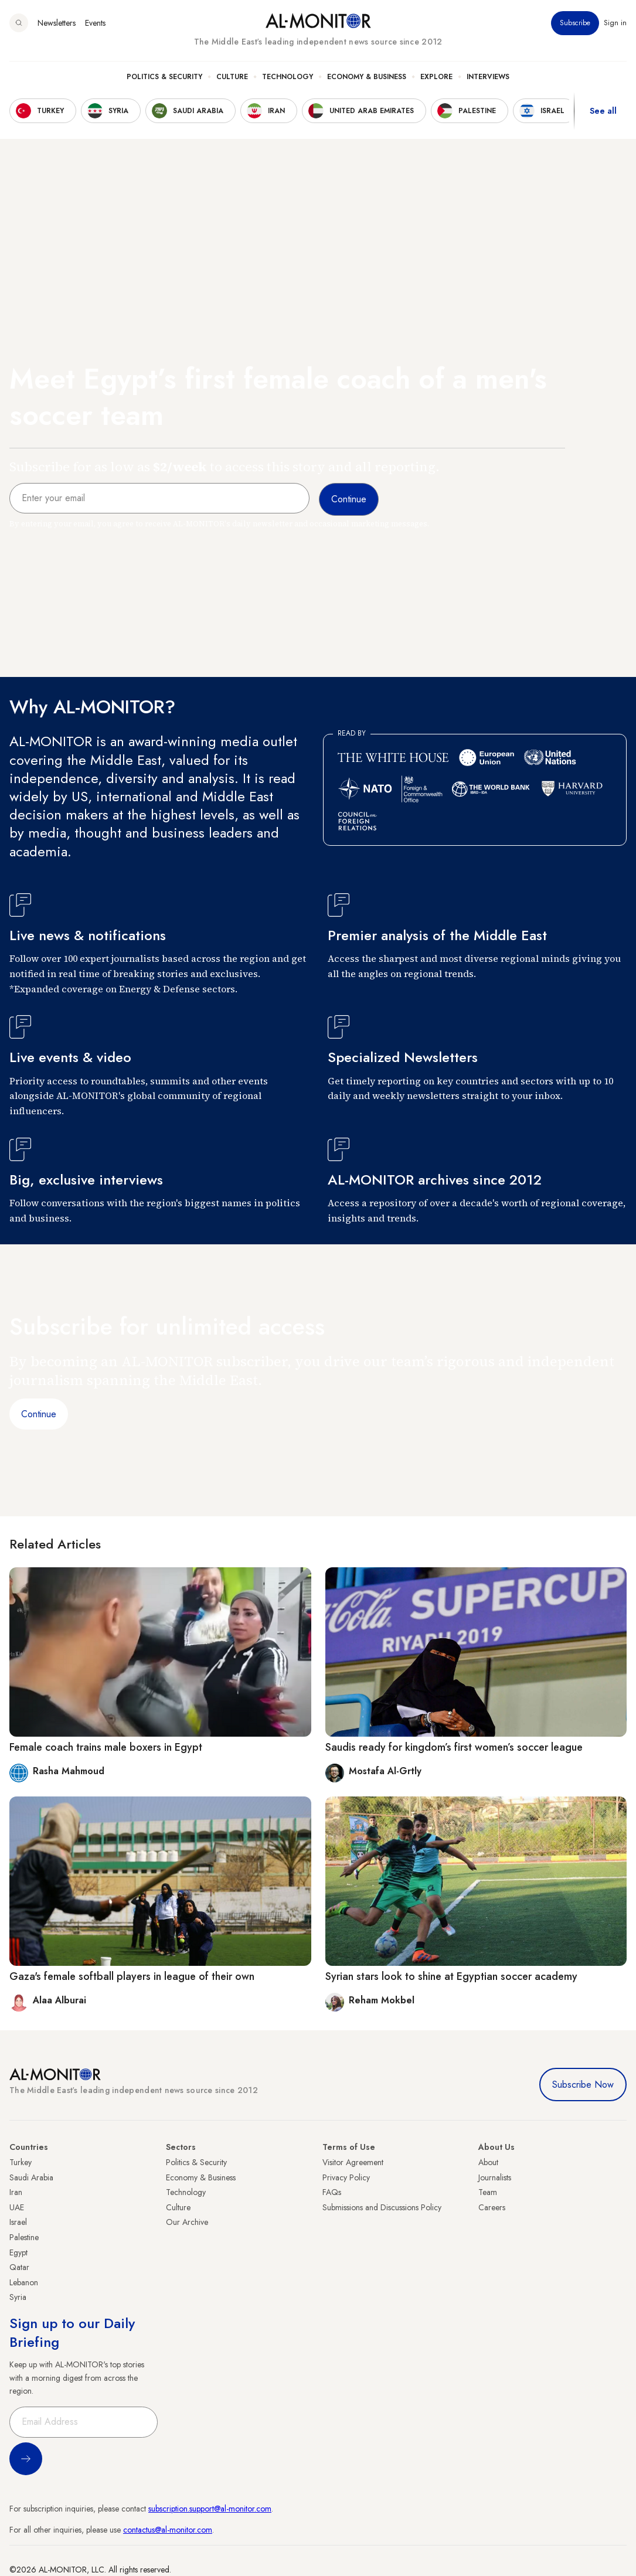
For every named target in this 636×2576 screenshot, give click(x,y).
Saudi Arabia (31, 2177)
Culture (232, 76)
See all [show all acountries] (603, 111)
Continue (38, 1414)
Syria (17, 2297)
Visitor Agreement (352, 2162)
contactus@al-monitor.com (167, 2530)
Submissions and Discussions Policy (381, 2207)
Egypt (18, 2252)
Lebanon (23, 2282)
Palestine (24, 2237)
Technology (287, 76)
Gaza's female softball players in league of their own (131, 1976)
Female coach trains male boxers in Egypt (105, 1747)
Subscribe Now (583, 2084)
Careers (491, 2207)
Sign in (615, 23)
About (488, 2162)
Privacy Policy (346, 2177)
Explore (436, 76)
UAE (16, 2207)
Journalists (494, 2177)
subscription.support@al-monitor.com (209, 2508)
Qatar (19, 2267)
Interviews (488, 76)
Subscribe (575, 23)
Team (487, 2192)
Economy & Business (366, 76)
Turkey (20, 2162)
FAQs (331, 2192)
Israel (18, 2222)
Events (95, 23)
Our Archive (187, 2222)
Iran (15, 2192)
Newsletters (57, 23)
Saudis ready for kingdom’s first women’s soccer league (454, 1747)
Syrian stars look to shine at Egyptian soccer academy (451, 1976)
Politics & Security (164, 76)
